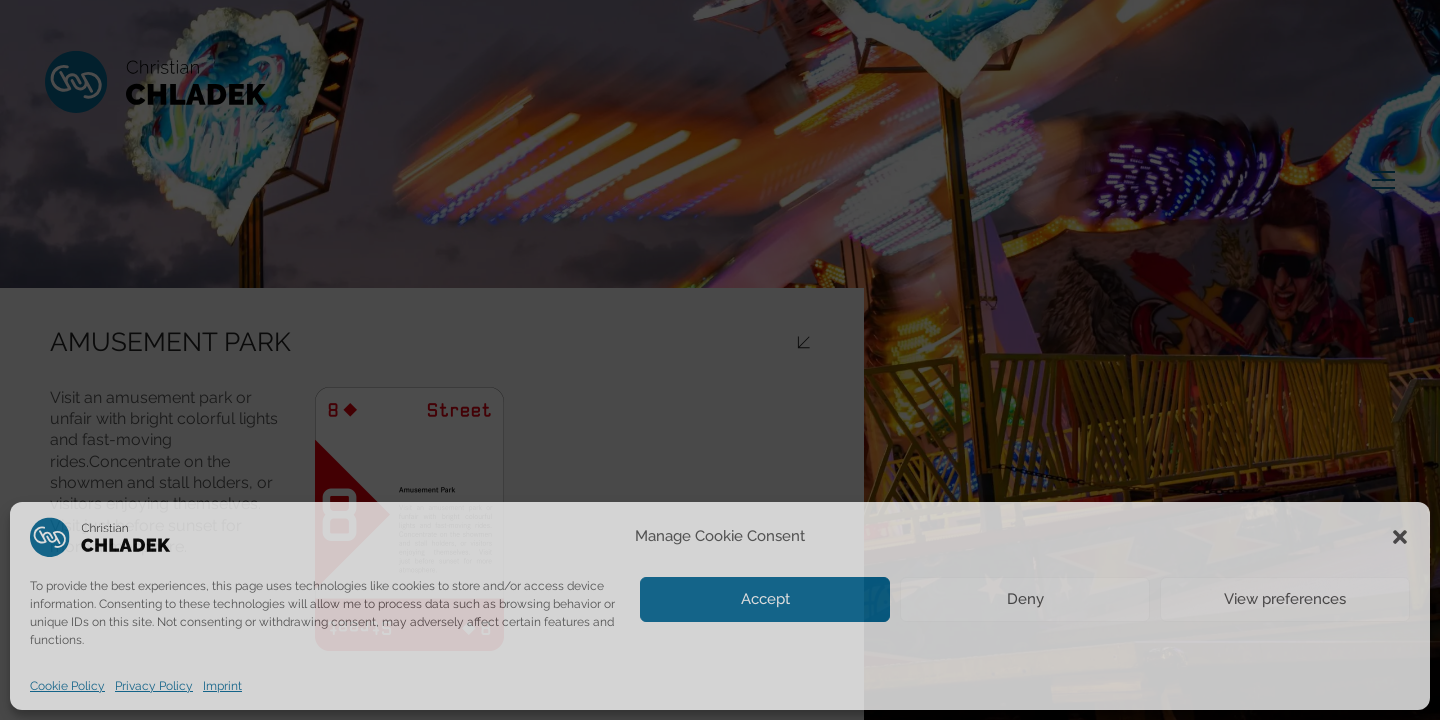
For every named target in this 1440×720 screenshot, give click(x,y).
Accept (765, 599)
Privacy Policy (154, 686)
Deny (1025, 599)
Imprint (222, 686)
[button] (1400, 537)
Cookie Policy (67, 686)
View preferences (1285, 599)
